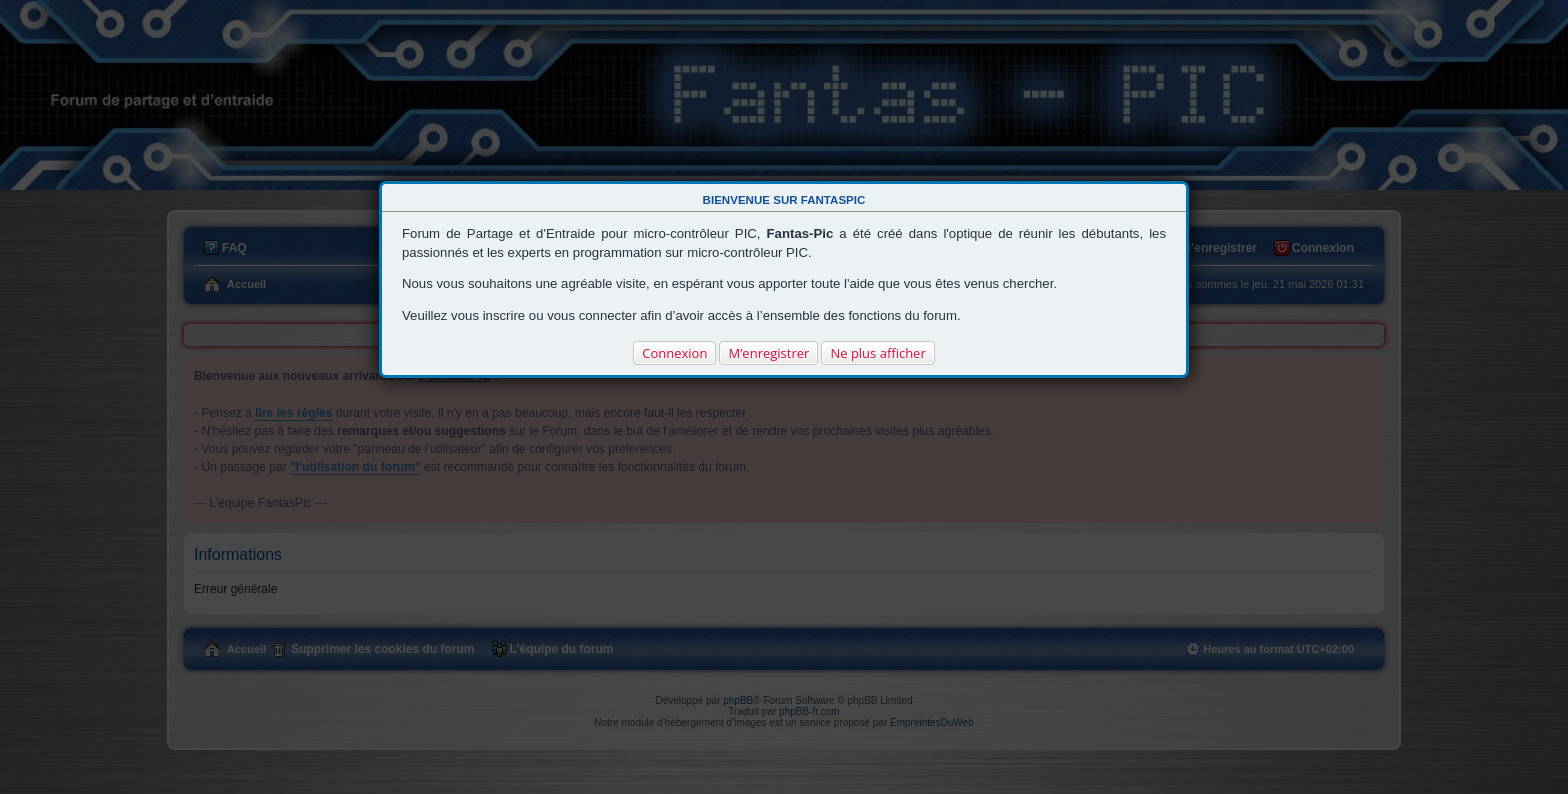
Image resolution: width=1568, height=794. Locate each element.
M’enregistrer (768, 353)
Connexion (674, 353)
